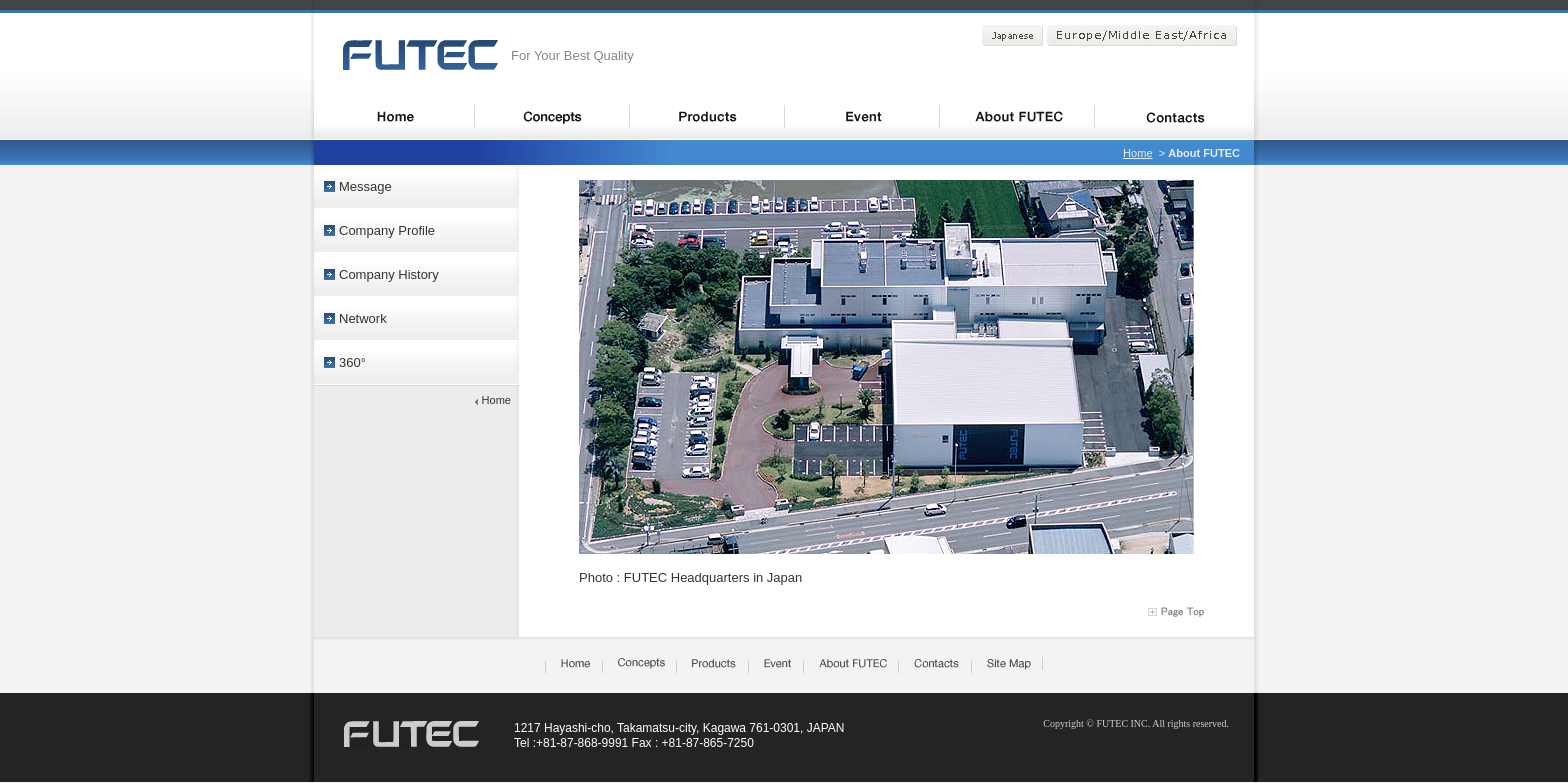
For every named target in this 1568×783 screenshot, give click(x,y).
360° (352, 362)
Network (363, 318)
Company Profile (387, 230)
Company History (389, 274)
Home (1137, 153)
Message (365, 186)
